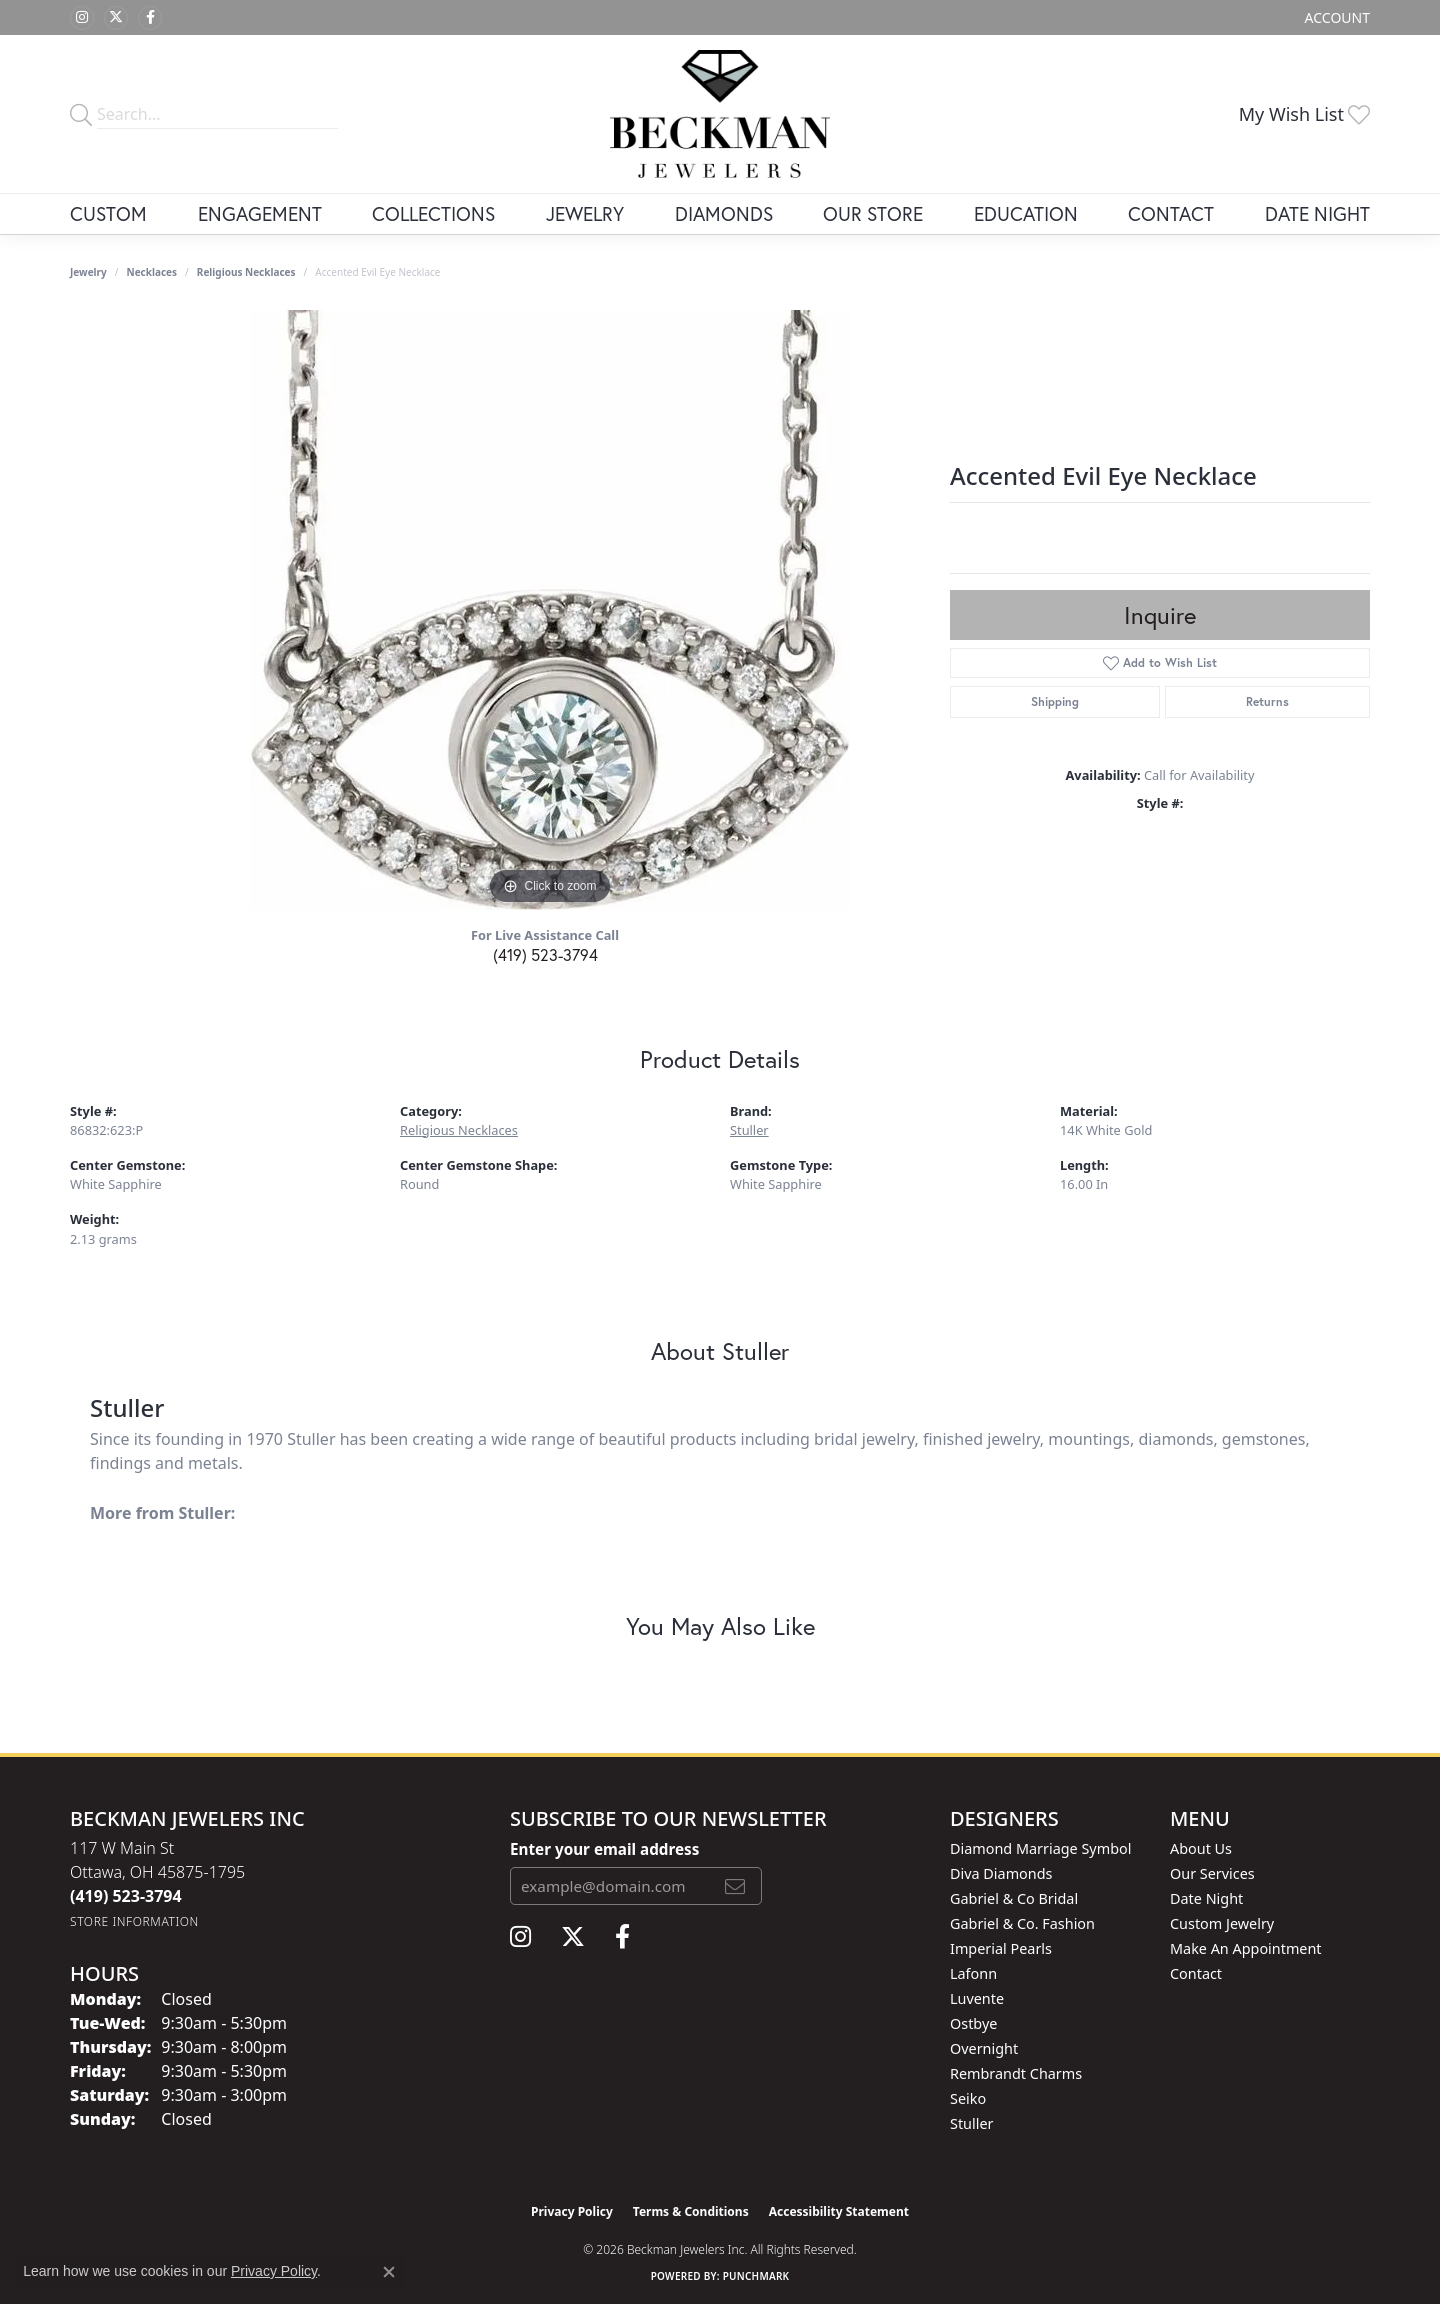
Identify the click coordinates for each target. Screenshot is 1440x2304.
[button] (1335, 17)
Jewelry (585, 213)
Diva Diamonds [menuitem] (1001, 1873)
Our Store (873, 213)
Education (1026, 213)
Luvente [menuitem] (977, 1998)
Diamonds (724, 213)
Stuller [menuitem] (971, 2123)
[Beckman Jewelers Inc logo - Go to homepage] (720, 114)
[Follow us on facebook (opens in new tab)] (150, 18)
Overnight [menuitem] (984, 2048)
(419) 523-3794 (545, 954)
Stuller (749, 1130)
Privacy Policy (572, 2211)
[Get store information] (134, 1921)
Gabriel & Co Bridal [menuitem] (1014, 1898)
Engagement (260, 213)
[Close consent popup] (389, 2272)
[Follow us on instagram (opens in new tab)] (82, 18)
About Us (1201, 1848)
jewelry (88, 272)
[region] (550, 610)
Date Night (1317, 213)
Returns (1267, 701)
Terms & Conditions (691, 2211)
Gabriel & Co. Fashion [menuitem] (1022, 1923)
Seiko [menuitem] (968, 2098)
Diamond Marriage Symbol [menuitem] (1040, 1848)
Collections (433, 213)
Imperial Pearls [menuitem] (1001, 1948)
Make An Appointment (1246, 1948)
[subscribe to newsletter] (735, 1886)
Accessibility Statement (839, 2211)
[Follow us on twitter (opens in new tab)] (116, 18)
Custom (108, 213)
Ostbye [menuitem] (973, 2023)
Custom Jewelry (1222, 1923)
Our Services (1212, 1873)
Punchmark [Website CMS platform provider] (756, 2276)
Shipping (1055, 701)
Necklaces (152, 272)
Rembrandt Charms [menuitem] (1016, 2073)
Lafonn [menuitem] (973, 1973)
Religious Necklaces (246, 272)
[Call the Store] (126, 1896)
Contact (1171, 213)
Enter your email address (604, 1849)
